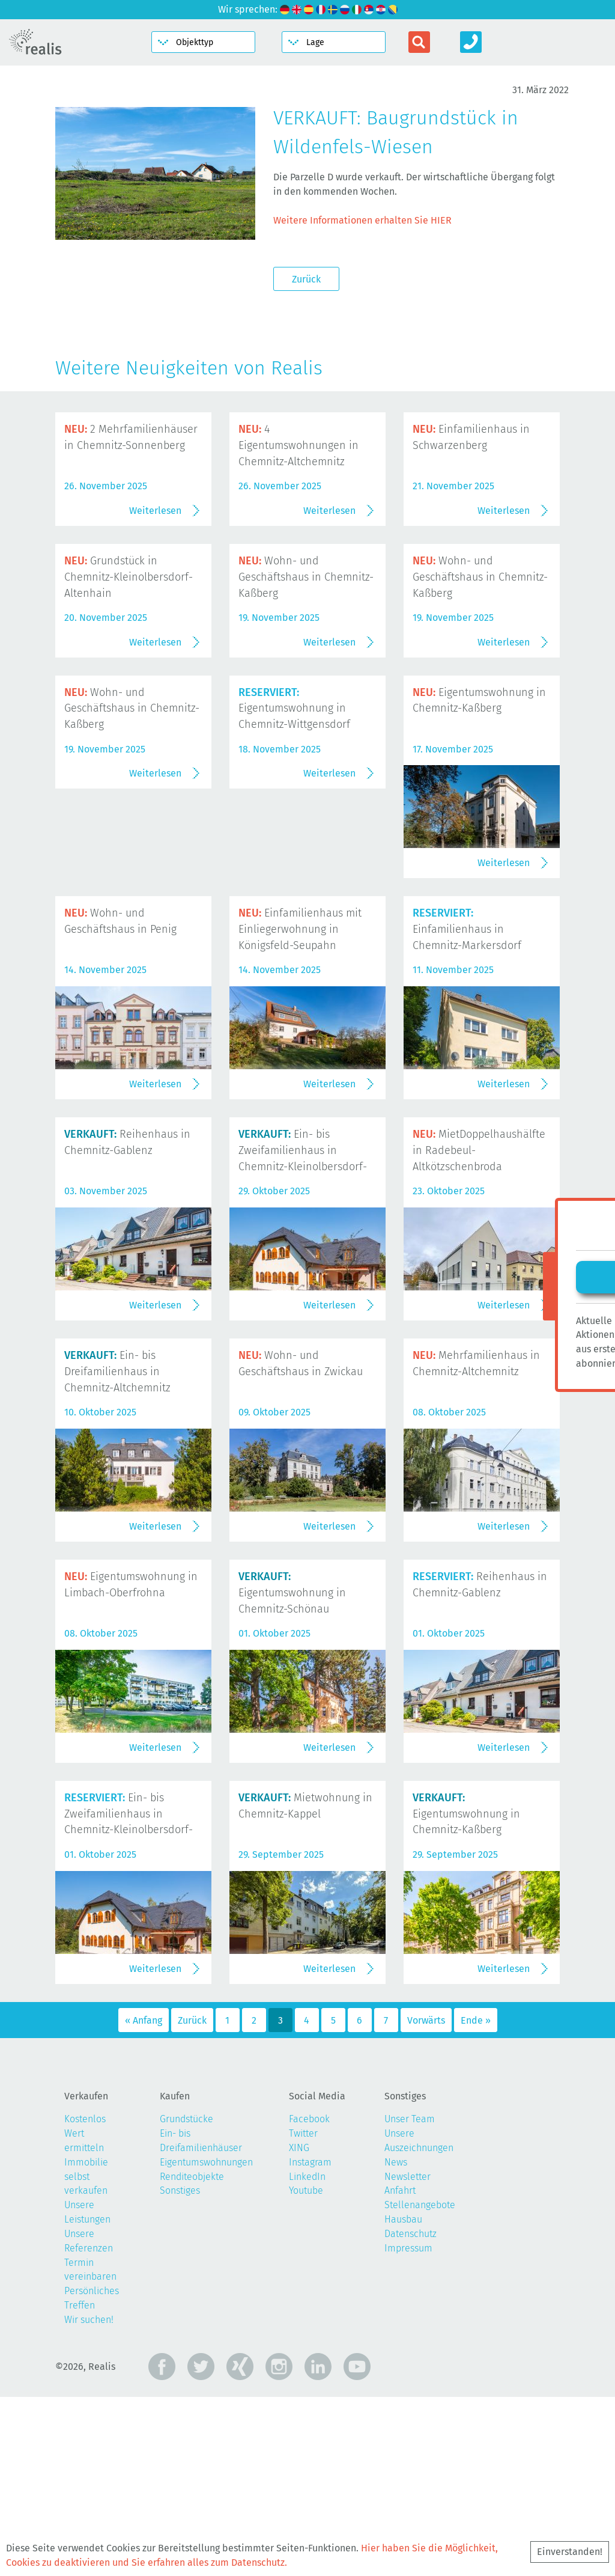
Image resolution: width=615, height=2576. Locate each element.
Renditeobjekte (192, 2355)
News (395, 2341)
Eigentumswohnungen (206, 2341)
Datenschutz (410, 2413)
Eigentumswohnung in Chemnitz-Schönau (292, 1772)
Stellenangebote (419, 2384)
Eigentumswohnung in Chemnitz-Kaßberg (466, 1993)
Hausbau (403, 2398)
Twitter (303, 2312)
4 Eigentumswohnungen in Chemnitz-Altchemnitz (298, 445)
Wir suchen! (89, 2498)
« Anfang (143, 2199)
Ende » (476, 2199)
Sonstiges (180, 2370)
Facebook (309, 2298)
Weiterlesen (155, 600)
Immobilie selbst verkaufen (86, 2356)
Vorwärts (426, 2199)
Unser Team (409, 2298)
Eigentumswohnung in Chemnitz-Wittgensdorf (294, 888)
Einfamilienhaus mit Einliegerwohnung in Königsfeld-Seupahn (300, 1109)
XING (299, 2327)
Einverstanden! (569, 2551)
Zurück (306, 279)
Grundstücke (186, 2298)
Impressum (408, 2427)
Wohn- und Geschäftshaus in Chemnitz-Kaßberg (306, 666)
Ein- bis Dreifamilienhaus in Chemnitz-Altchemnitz (117, 1550)
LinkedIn (307, 2355)
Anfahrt (400, 2370)
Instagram (310, 2341)
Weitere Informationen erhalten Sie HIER (362, 220)
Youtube (306, 2370)
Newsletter (407, 2355)
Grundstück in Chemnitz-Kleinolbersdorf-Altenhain (128, 666)
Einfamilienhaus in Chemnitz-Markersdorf (467, 1109)
